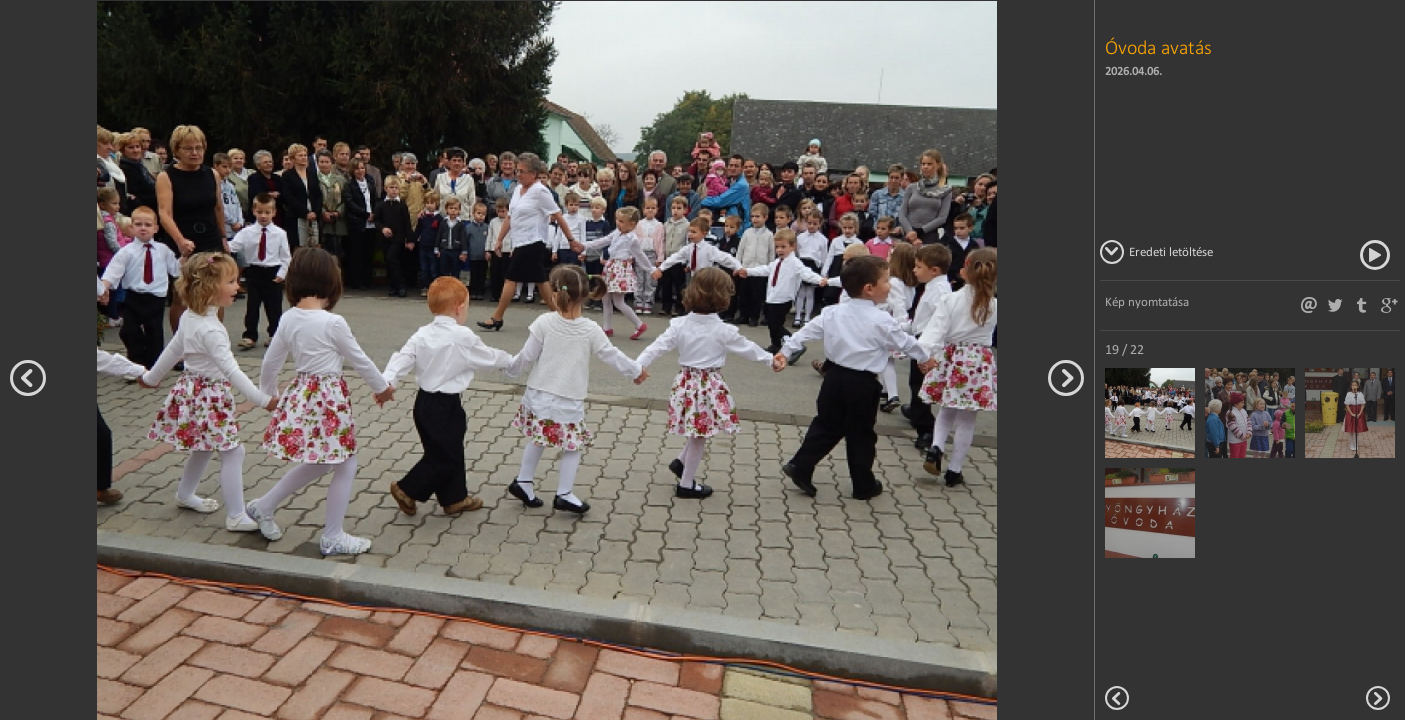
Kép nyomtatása (1147, 301)
